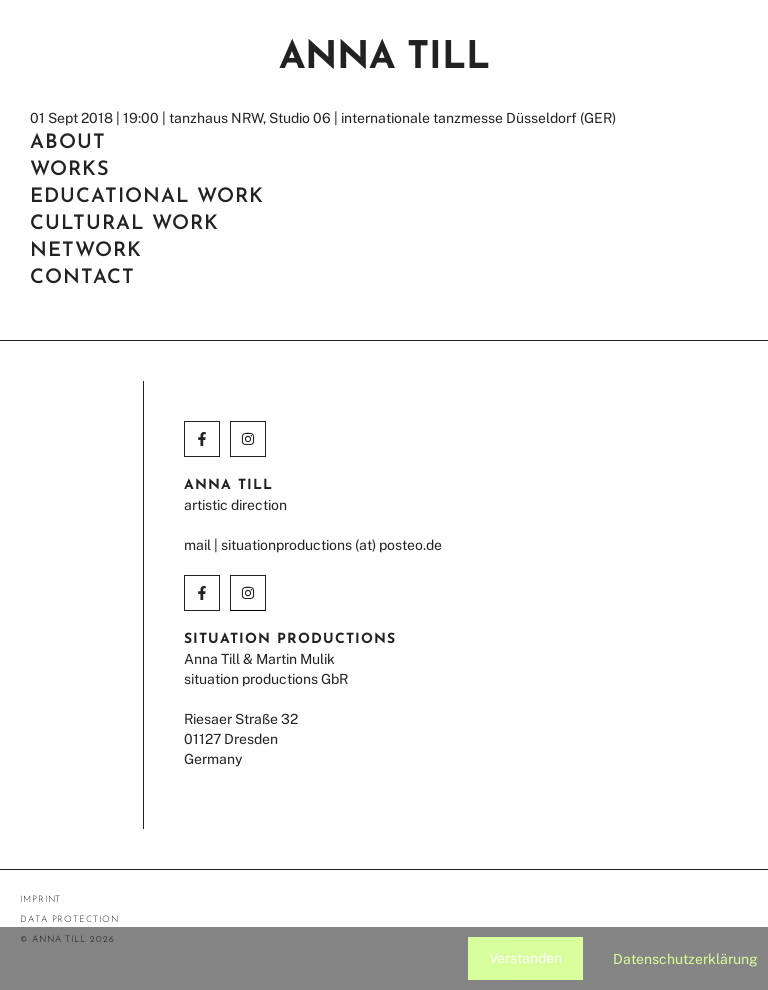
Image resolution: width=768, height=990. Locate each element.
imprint (40, 899)
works (70, 170)
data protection (69, 919)
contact (82, 278)
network (86, 251)
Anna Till (384, 58)
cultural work (124, 224)
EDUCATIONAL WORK (147, 197)
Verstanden (525, 958)
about (68, 143)
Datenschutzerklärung (685, 959)
